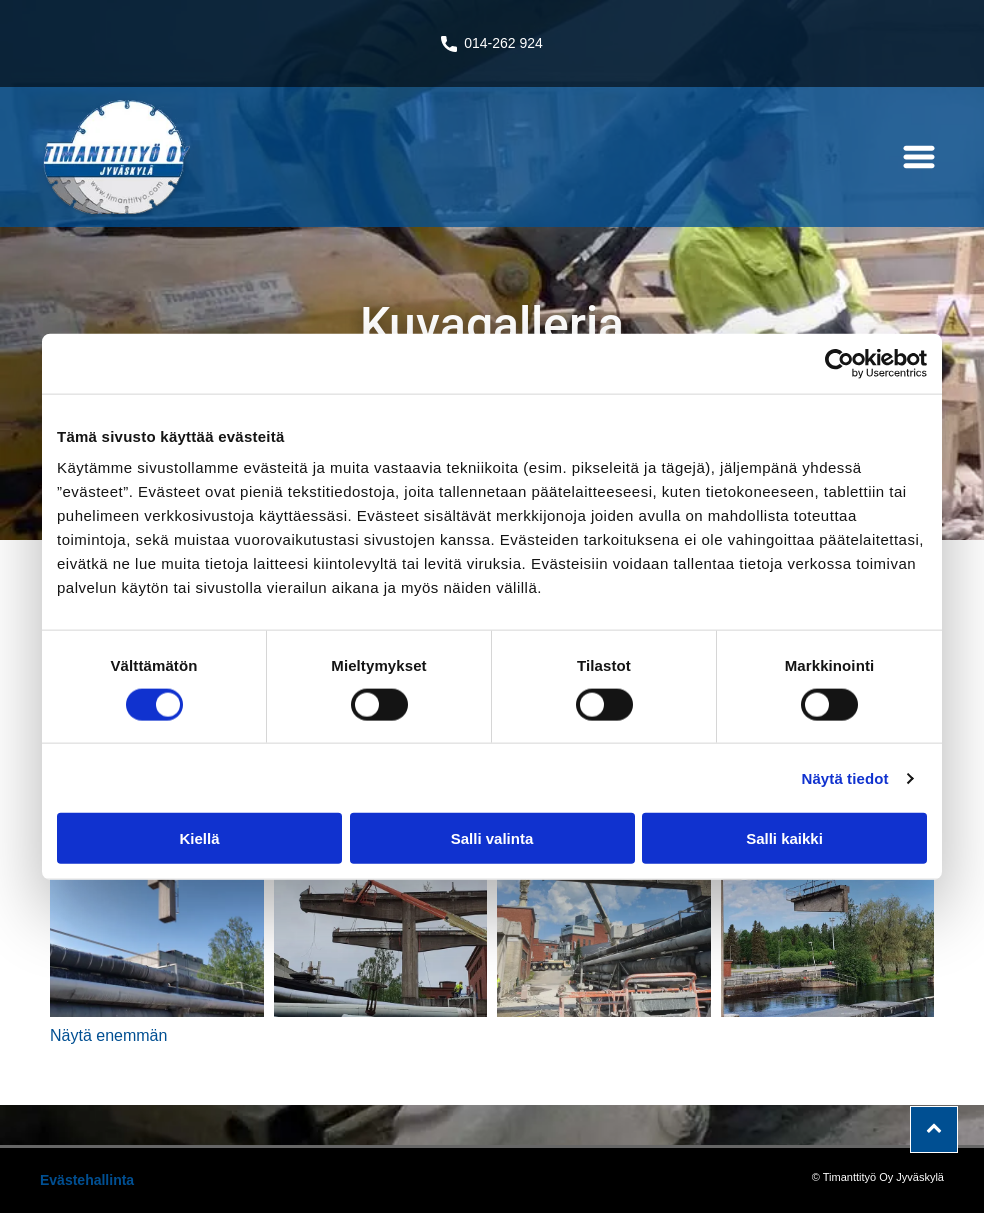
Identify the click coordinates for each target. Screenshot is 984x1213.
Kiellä (199, 838)
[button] (919, 157)
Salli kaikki (784, 838)
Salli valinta (492, 838)
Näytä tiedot (845, 777)
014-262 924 (503, 43)
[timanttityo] (157, 911)
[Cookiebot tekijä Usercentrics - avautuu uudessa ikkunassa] (839, 363)
